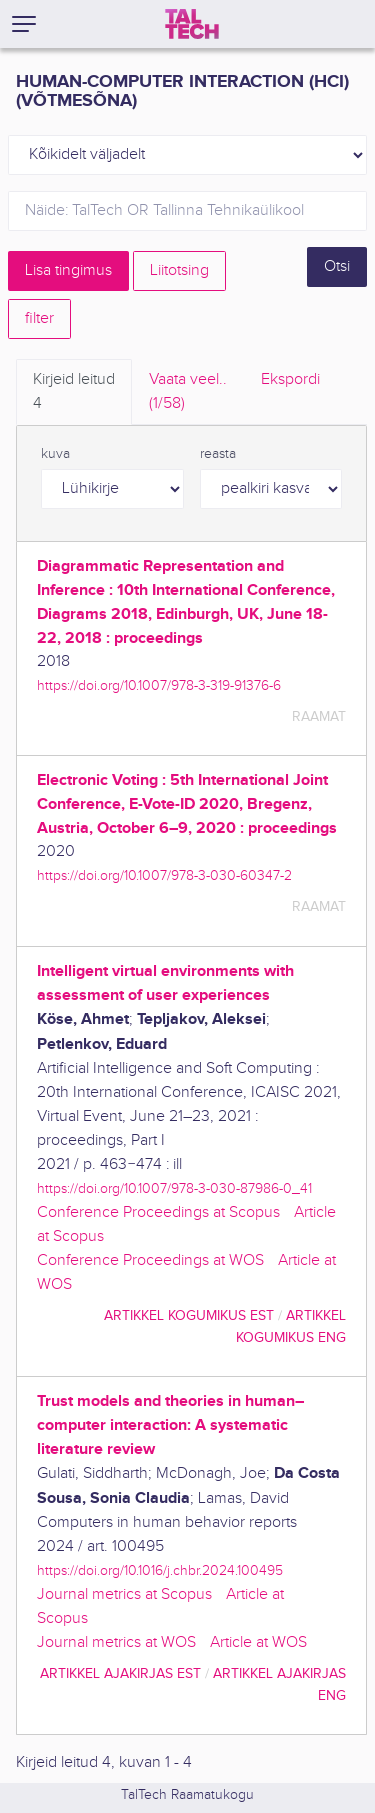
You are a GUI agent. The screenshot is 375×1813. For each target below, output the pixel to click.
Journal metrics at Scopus (124, 1594)
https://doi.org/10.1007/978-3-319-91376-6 (159, 685)
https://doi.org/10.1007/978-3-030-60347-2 (164, 875)
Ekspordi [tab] (290, 379)
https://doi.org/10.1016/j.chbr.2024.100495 (160, 1570)
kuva (55, 454)
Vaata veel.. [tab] (188, 393)
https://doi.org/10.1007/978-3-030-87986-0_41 (174, 1188)
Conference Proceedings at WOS (150, 1260)
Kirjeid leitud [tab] (74, 393)
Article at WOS (258, 1642)
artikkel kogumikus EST (189, 1315)
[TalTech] (192, 24)
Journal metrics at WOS (116, 1642)
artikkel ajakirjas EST (120, 1673)
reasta (218, 454)
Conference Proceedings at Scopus (158, 1212)
